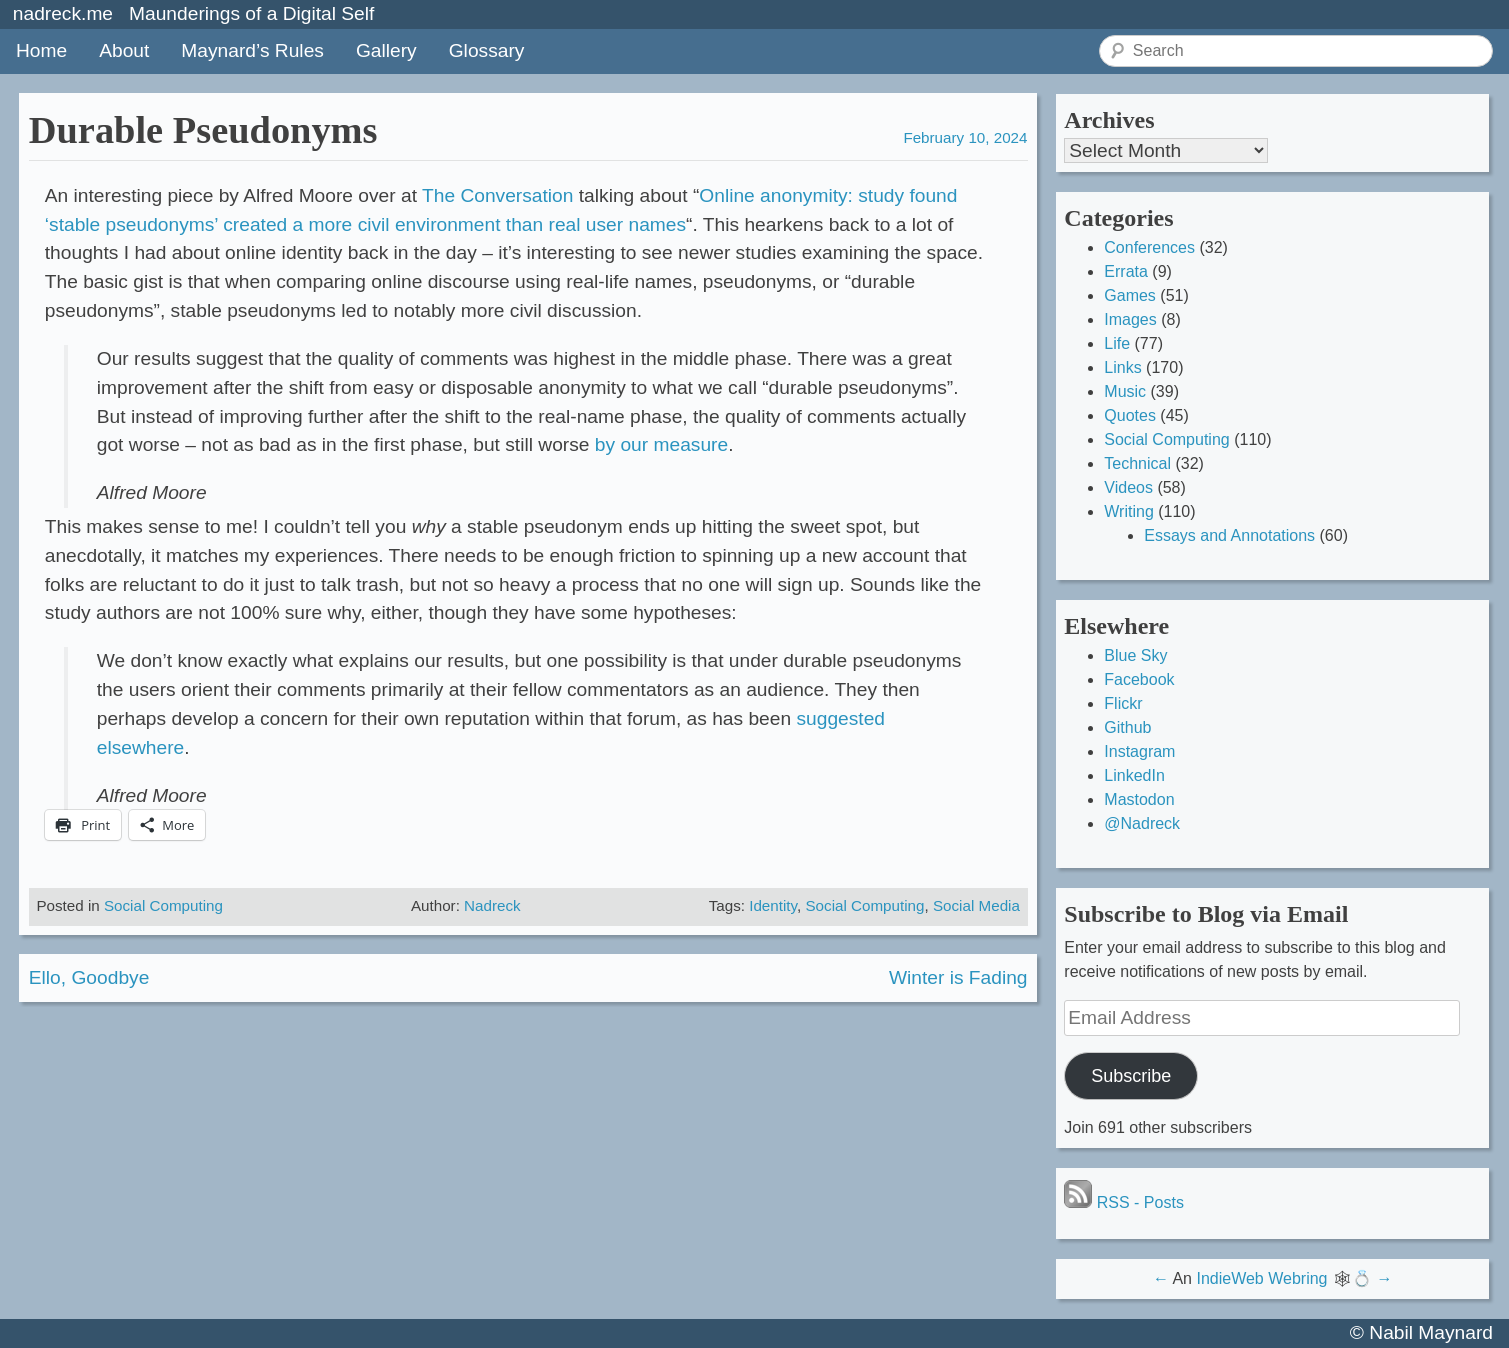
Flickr (1123, 703)
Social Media (976, 905)
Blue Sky (1135, 655)
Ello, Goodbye (89, 977)
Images (1130, 319)
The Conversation (497, 195)
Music (1125, 391)
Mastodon (1139, 799)
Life (1117, 343)
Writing (1129, 511)
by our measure (661, 444)
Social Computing (163, 905)
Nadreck (492, 905)
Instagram (1139, 751)
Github (1127, 727)
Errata (1126, 271)
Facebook (1139, 679)
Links (1122, 367)
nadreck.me (63, 13)
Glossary (487, 50)
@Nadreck (1142, 823)
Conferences (1149, 247)
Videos (1128, 487)
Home (41, 50)
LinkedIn (1134, 775)
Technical (1137, 463)
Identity (773, 905)
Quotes (1130, 415)
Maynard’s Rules (252, 50)
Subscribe (1131, 1076)
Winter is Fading (958, 977)
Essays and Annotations (1229, 535)
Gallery (386, 50)
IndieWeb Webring (1261, 1278)
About (124, 50)
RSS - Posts (1124, 1202)
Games (1130, 295)
